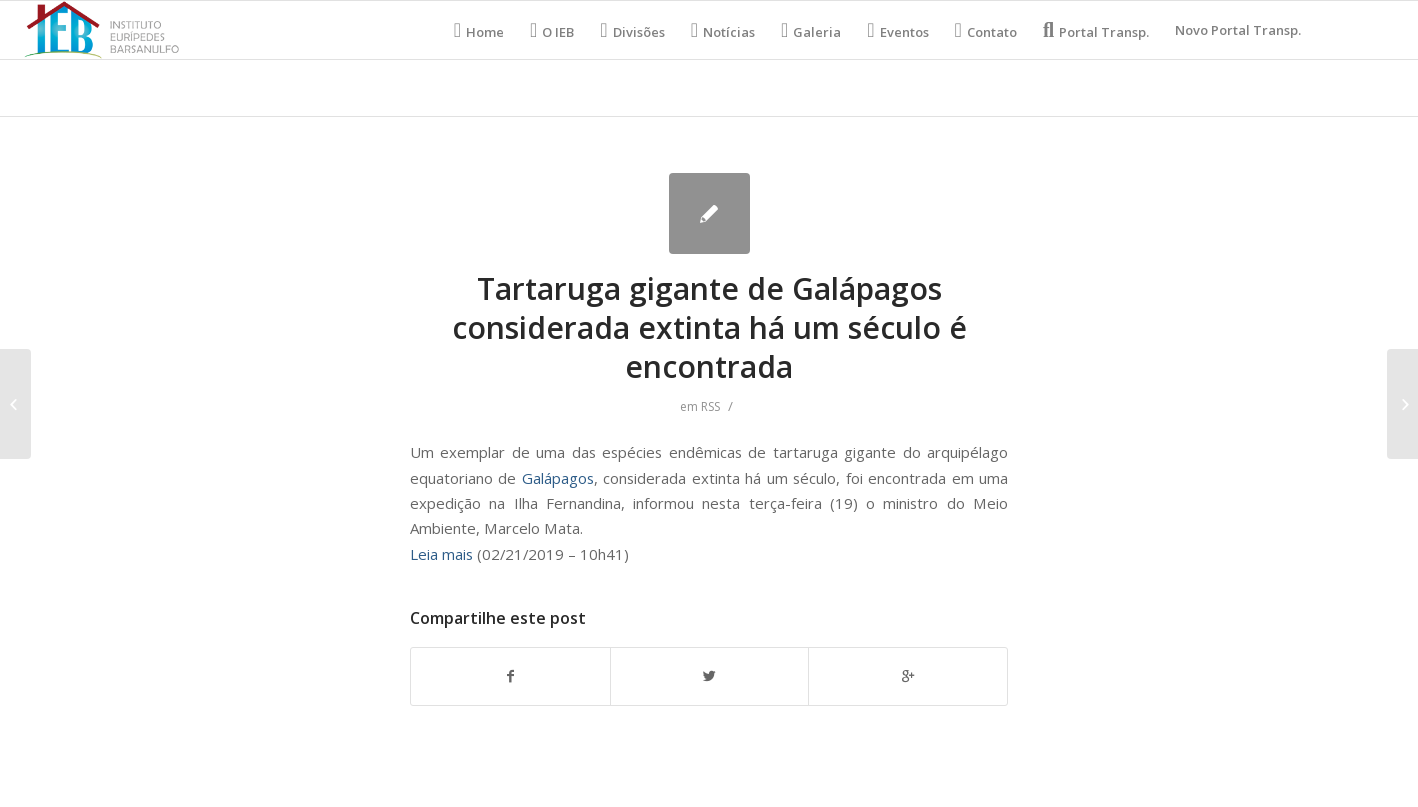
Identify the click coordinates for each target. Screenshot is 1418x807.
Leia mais (441, 554)
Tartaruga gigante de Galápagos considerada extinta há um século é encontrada (709, 327)
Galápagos (558, 478)
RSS (710, 406)
